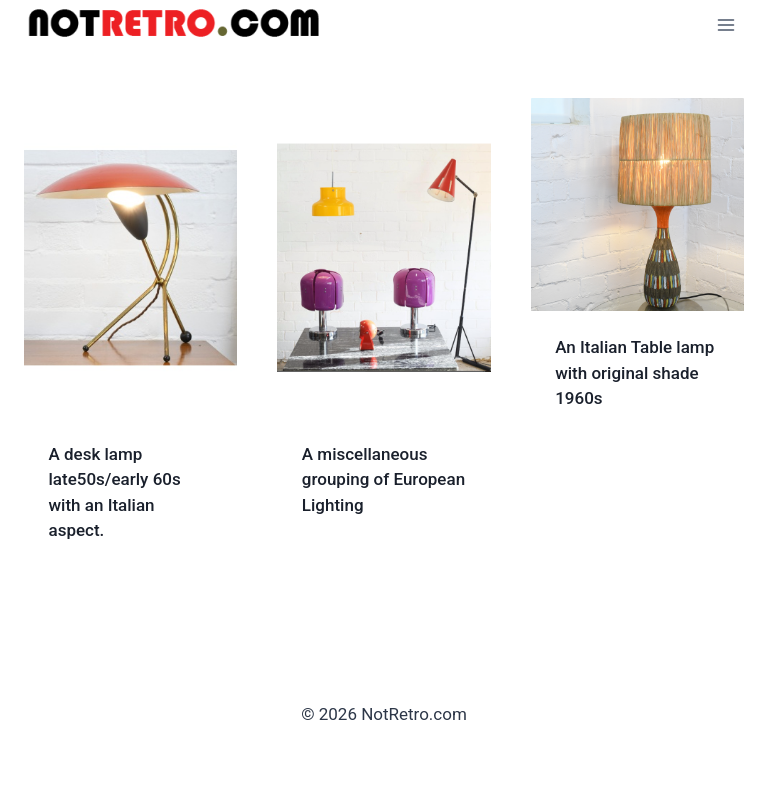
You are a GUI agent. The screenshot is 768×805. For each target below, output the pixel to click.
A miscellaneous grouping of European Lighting (383, 479)
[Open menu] (725, 24)
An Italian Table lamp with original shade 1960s (634, 372)
